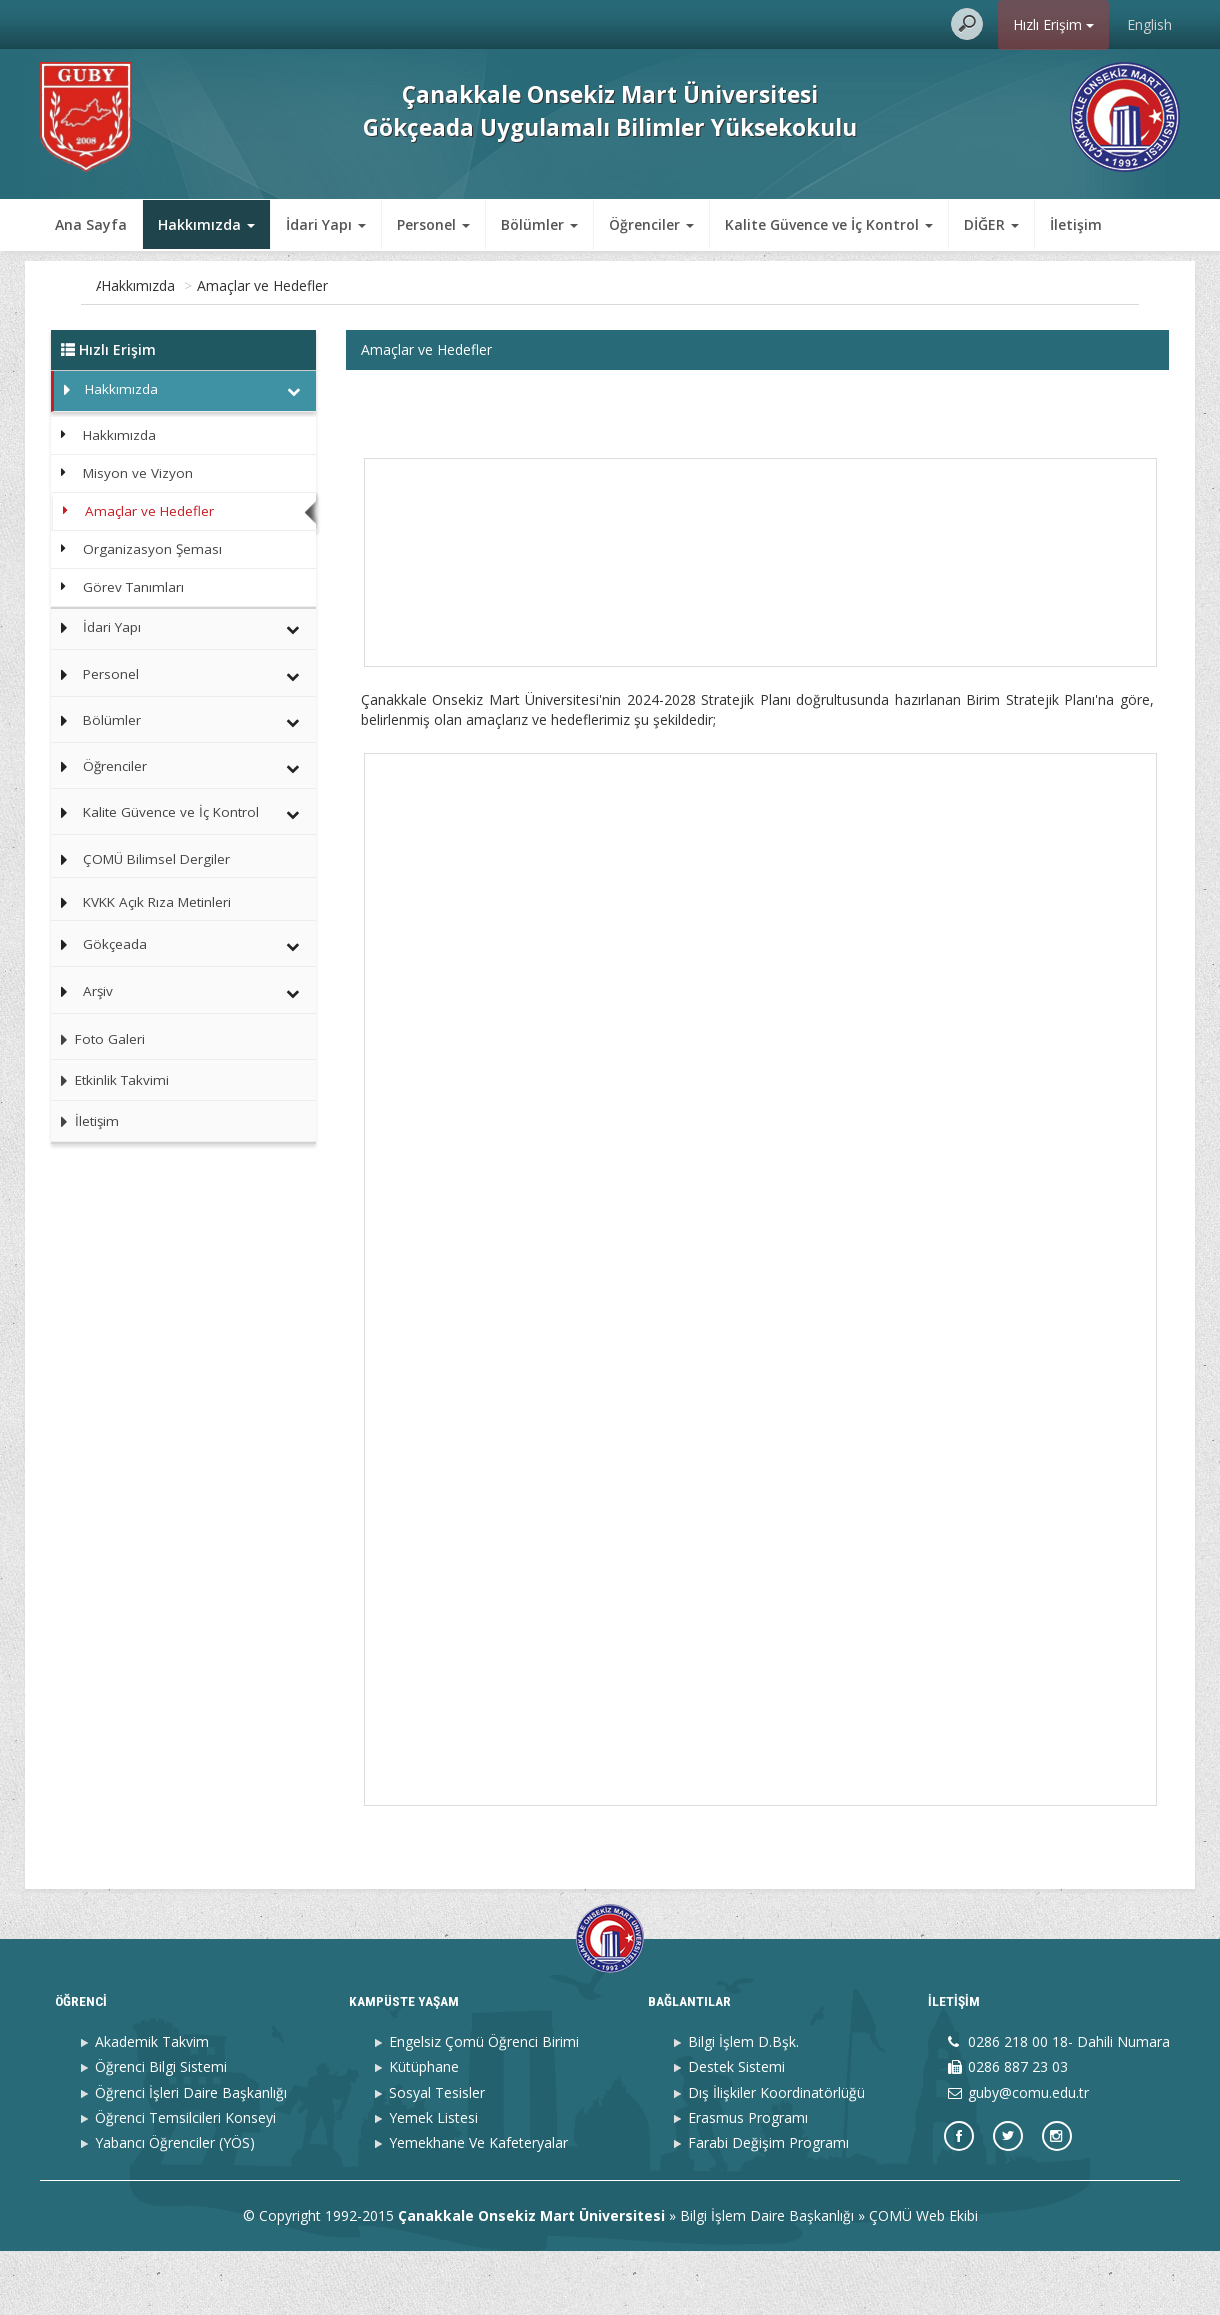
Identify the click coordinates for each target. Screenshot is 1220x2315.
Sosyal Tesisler (437, 2155)
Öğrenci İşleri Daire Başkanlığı (191, 2155)
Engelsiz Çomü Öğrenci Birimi (484, 2105)
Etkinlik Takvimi (110, 1080)
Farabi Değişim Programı (768, 2206)
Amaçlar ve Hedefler (344, 285)
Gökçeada (115, 944)
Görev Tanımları (133, 587)
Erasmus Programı (748, 2180)
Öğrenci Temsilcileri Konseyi (185, 2180)
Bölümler (112, 720)
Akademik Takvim (152, 2105)
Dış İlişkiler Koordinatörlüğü (776, 2155)
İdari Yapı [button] (326, 224)
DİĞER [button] (991, 224)
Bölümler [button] (539, 224)
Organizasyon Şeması (152, 549)
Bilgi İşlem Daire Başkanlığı (767, 2279)
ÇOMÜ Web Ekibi (923, 2279)
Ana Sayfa (91, 224)
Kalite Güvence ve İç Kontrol (171, 812)
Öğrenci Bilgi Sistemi (161, 2130)
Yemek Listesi (433, 2180)
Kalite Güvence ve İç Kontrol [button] (829, 224)
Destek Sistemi (736, 2130)
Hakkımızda (220, 285)
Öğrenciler (115, 766)
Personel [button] (433, 224)
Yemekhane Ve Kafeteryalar (478, 2206)
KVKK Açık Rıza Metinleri (157, 902)
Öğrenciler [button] (651, 224)
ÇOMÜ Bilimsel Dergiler (156, 859)
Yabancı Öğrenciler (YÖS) (175, 2206)
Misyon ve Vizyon (138, 473)
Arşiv (98, 991)
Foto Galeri (98, 1039)
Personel (111, 674)
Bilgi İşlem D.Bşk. (743, 2105)
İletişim (1076, 224)
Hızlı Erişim (1053, 24)
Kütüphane (424, 2130)
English (1149, 24)
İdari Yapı (112, 627)
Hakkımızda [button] (206, 224)
